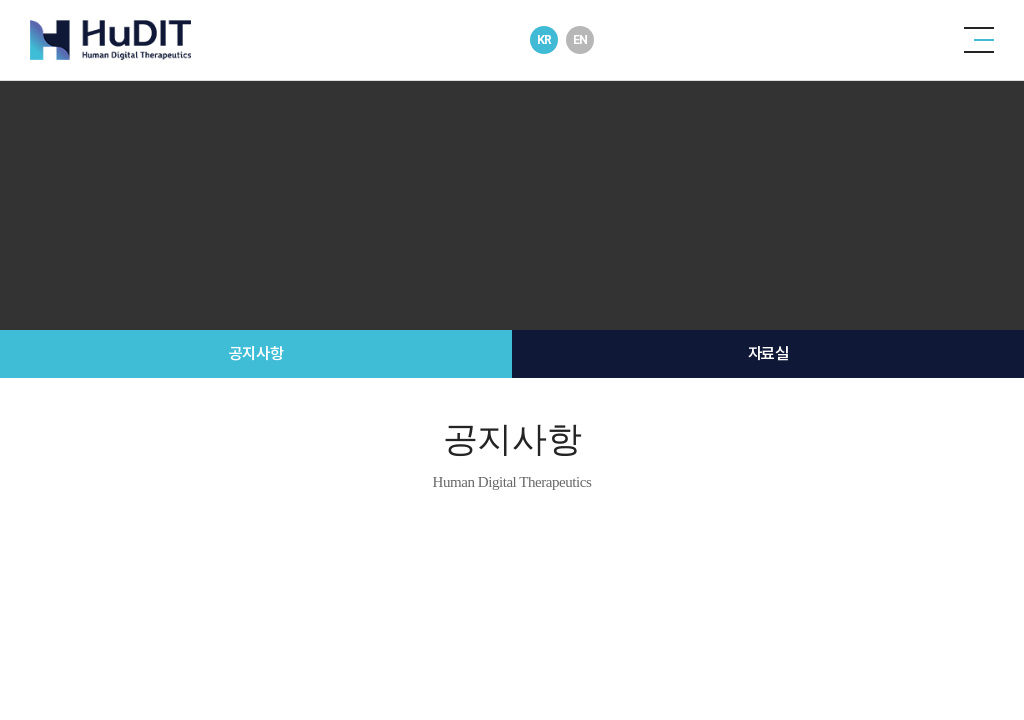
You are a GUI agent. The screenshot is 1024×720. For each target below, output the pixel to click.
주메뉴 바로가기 (0, 0)
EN (580, 40)
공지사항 (256, 353)
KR (544, 40)
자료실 (768, 353)
